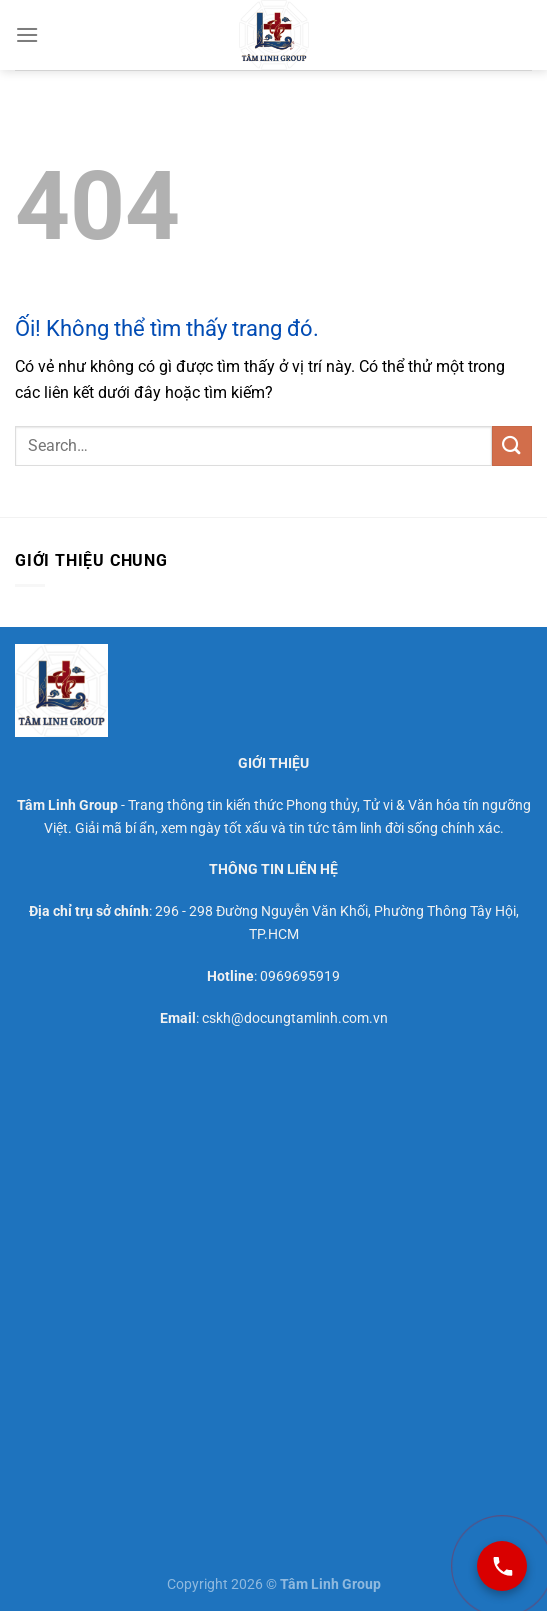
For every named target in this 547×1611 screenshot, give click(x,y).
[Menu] (27, 34)
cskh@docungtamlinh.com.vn (295, 1018)
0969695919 (300, 976)
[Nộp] (512, 445)
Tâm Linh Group (67, 805)
